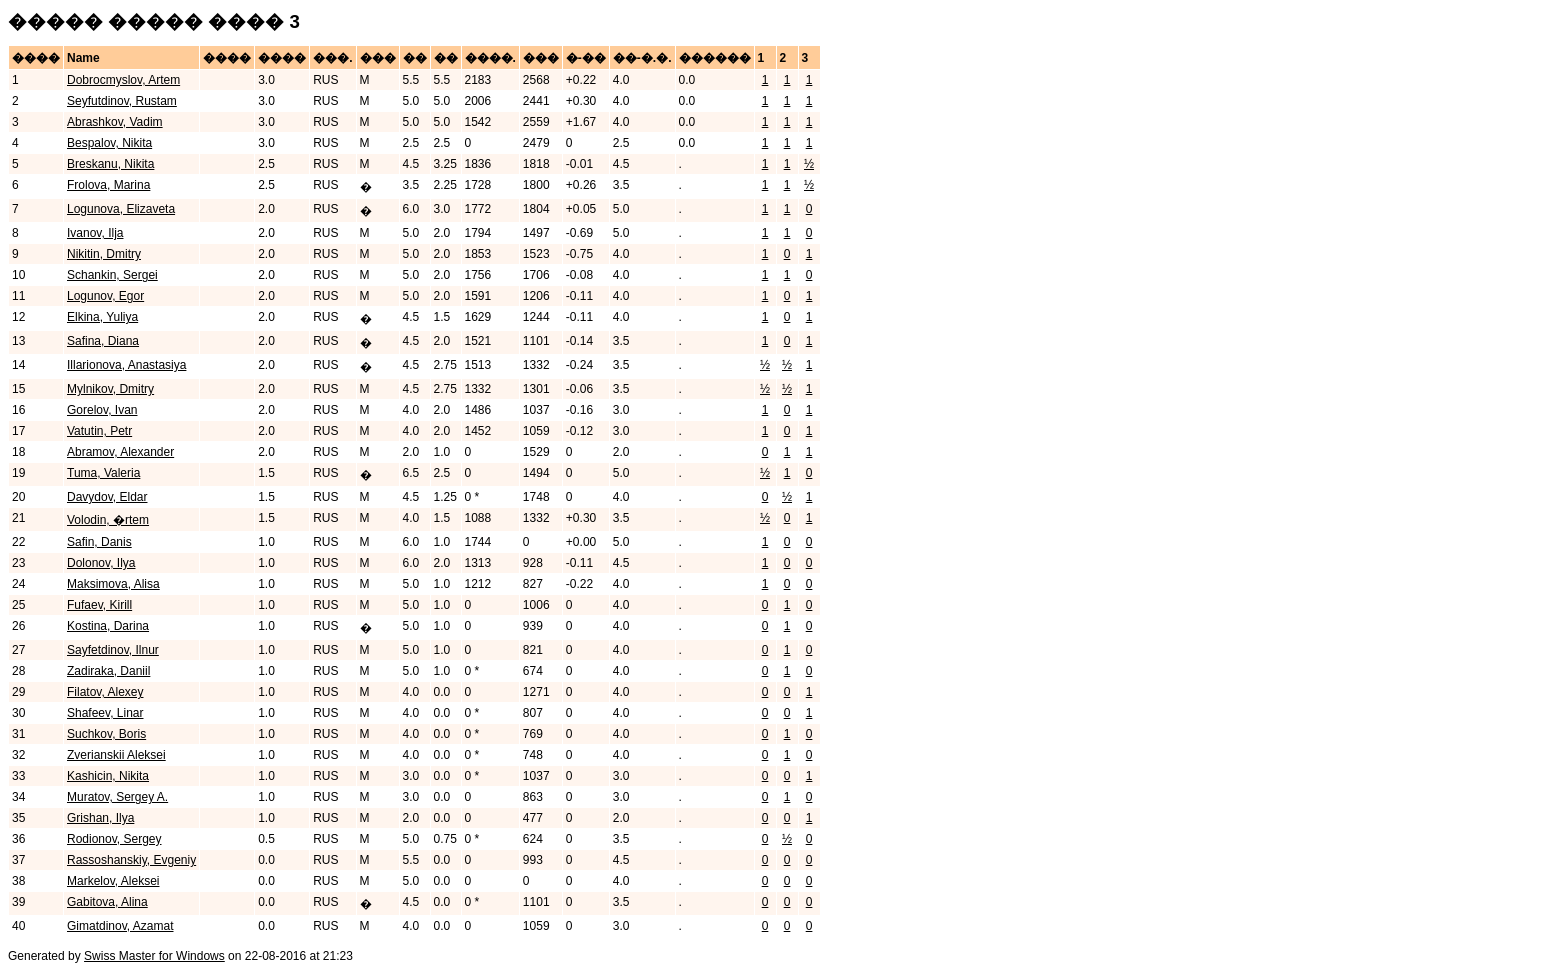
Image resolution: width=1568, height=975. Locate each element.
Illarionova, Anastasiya (126, 365)
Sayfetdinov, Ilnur (113, 650)
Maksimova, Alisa (113, 584)
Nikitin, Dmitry (104, 254)
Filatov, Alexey (105, 692)
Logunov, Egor (105, 296)
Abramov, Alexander (120, 452)
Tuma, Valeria (103, 473)
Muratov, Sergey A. (117, 797)
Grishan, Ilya (100, 818)
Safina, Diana (103, 341)
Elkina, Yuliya (102, 317)
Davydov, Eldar (107, 497)
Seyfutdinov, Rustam (122, 101)
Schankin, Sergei (112, 275)
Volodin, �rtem (108, 520)
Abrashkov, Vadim (115, 122)
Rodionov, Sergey (114, 839)
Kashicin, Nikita (108, 776)
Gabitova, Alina (107, 902)
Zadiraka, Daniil (108, 671)
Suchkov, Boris (106, 734)
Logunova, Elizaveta (121, 209)
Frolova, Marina (108, 185)
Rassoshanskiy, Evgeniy (131, 860)
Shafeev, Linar (105, 713)
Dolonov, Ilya (101, 563)
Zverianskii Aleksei (116, 755)
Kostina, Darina (108, 626)
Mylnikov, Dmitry (110, 389)
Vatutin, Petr (99, 431)
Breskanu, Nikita (110, 164)
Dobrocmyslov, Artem (123, 80)
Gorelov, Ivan (102, 410)
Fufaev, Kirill (99, 605)
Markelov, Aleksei (113, 881)
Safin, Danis (99, 542)
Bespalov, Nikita (109, 143)
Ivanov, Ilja (95, 233)
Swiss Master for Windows (154, 956)
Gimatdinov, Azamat (120, 926)
